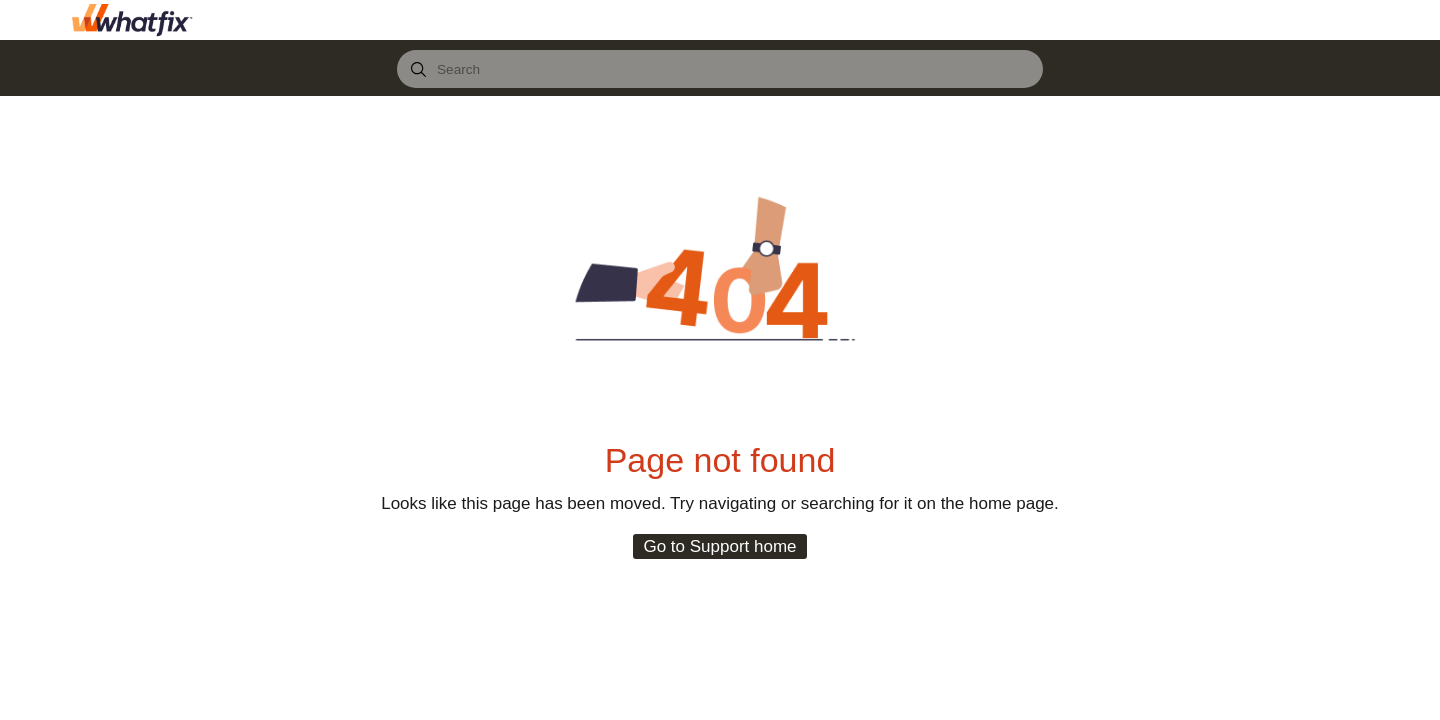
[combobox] (720, 69)
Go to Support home (719, 546)
